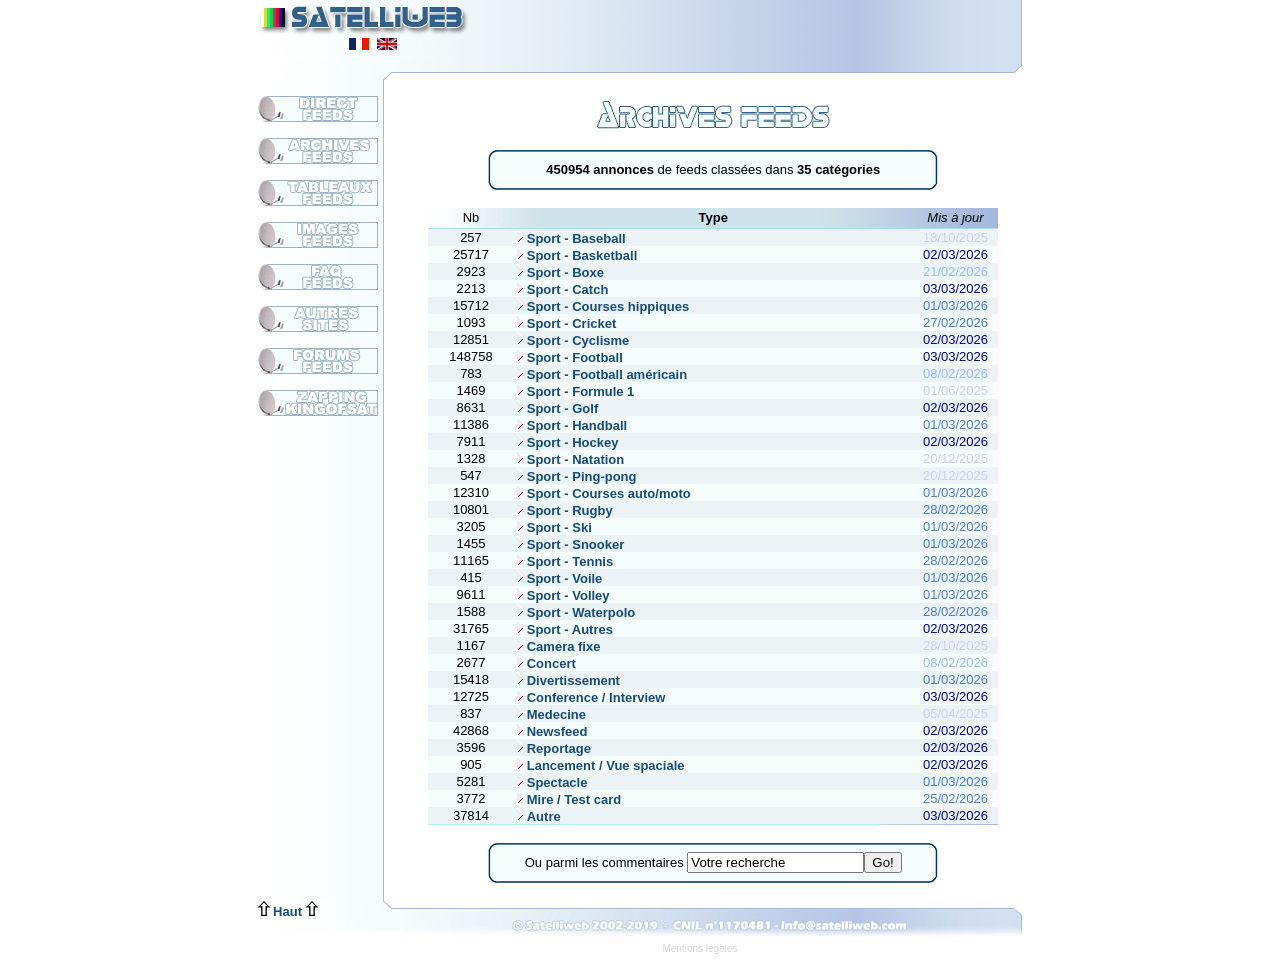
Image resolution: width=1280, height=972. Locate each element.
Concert (545, 663)
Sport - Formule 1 (574, 391)
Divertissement (567, 680)
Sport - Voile (558, 578)
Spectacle (551, 782)
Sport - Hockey (566, 442)
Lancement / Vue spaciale (599, 765)
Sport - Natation (569, 459)
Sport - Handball (570, 425)
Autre (537, 816)
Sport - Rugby (563, 510)
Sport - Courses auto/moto (602, 493)
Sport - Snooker (569, 544)
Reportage (552, 748)
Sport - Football (568, 357)
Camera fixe (557, 646)
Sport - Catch (561, 289)
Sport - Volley (562, 595)
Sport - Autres (563, 629)
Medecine (550, 714)
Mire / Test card (567, 799)
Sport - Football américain (600, 374)
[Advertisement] (776, 30)
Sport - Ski (553, 527)
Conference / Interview (590, 697)
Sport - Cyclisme (572, 340)
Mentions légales (699, 948)
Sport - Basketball (576, 255)
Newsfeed (551, 731)
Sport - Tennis (563, 561)
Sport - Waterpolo (575, 612)
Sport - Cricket (565, 323)
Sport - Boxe (559, 272)
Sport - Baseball (570, 238)
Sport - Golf (556, 408)
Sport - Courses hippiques (602, 306)
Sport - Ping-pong (575, 476)
